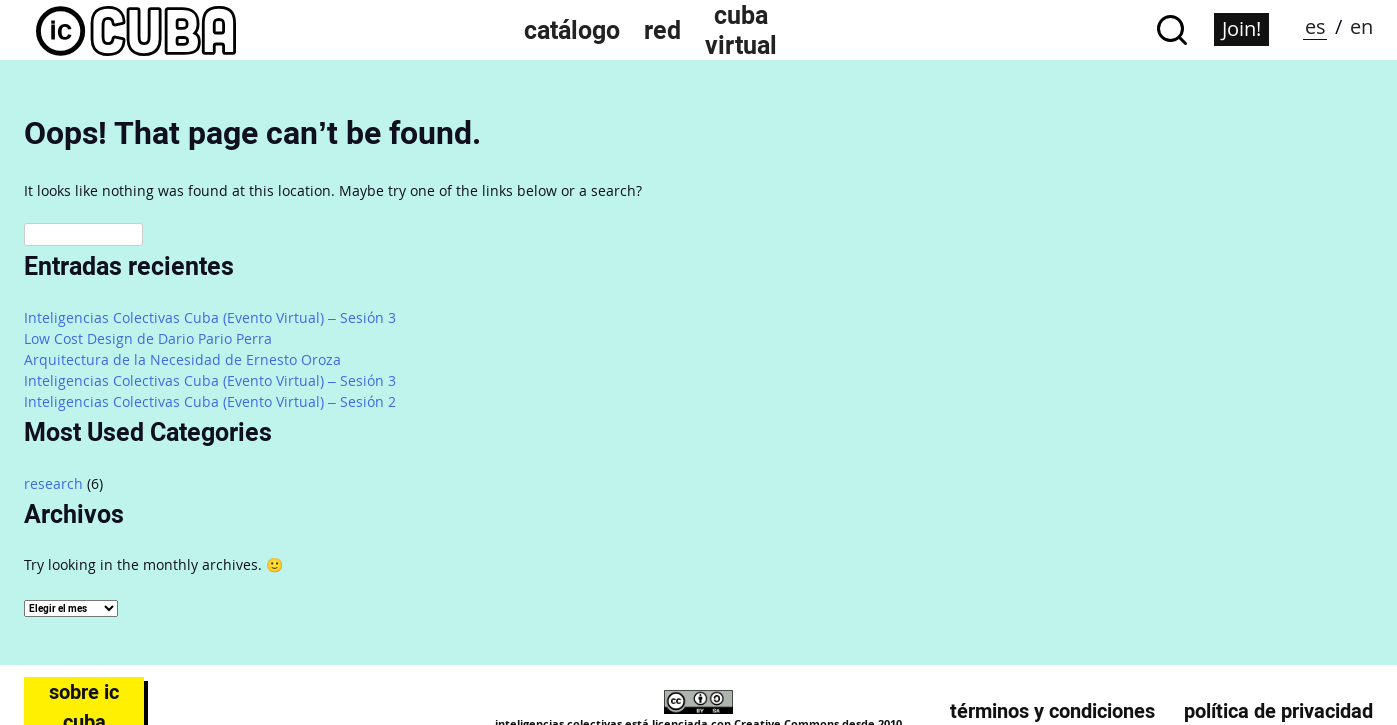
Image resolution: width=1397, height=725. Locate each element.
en (1361, 26)
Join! (1241, 28)
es (1315, 26)
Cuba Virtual (741, 30)
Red (662, 30)
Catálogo (572, 30)
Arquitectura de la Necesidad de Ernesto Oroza (182, 359)
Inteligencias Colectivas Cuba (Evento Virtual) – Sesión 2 (210, 401)
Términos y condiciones (1052, 711)
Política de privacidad (1278, 711)
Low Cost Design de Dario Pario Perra (148, 338)
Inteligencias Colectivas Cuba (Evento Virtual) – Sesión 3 (210, 317)
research (53, 483)
